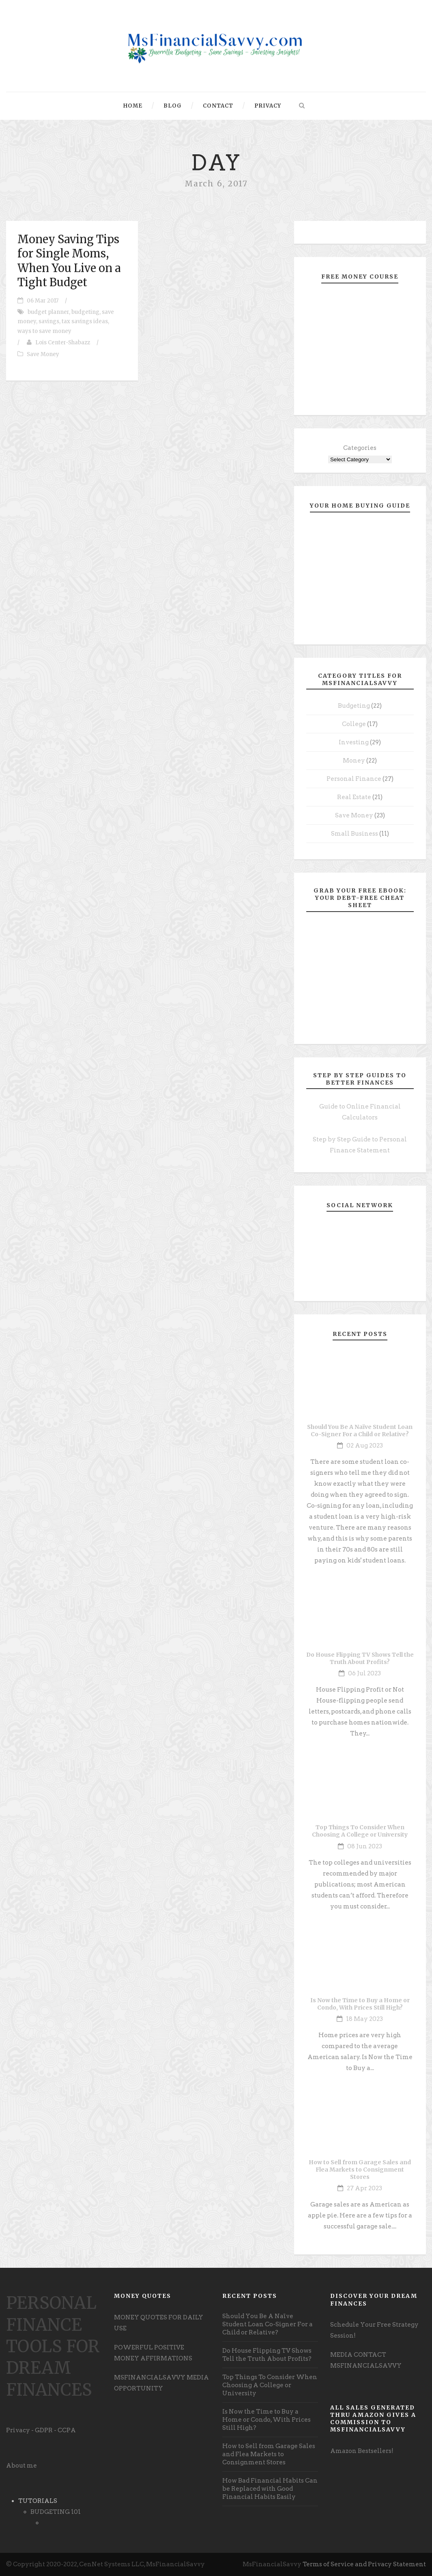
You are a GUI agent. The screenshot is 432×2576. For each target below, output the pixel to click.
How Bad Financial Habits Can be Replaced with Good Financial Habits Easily (270, 2488)
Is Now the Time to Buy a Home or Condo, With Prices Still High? (360, 2004)
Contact (218, 105)
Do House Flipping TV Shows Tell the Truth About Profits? (360, 1658)
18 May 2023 (364, 2019)
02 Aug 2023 (364, 1445)
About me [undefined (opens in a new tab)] (21, 2465)
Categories (359, 448)
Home (132, 105)
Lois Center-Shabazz (62, 342)
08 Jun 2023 (364, 1846)
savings (49, 321)
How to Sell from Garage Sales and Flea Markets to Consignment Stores (360, 2170)
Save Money (43, 354)
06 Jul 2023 (364, 1673)
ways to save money (44, 331)
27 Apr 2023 (364, 2188)
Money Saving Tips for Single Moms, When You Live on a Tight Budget (68, 260)
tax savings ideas (85, 321)
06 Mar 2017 (42, 300)
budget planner (48, 312)
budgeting (85, 312)
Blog (172, 105)
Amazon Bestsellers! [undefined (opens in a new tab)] (361, 2451)
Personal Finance (354, 778)
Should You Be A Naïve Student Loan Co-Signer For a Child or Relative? (360, 1430)
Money (354, 760)
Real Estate (354, 797)
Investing (354, 742)
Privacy (267, 105)
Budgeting (354, 705)
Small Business (354, 833)
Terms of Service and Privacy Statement (364, 2564)
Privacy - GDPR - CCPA (41, 2430)
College (354, 724)
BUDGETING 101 (55, 2511)
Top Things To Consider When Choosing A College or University (360, 1831)
